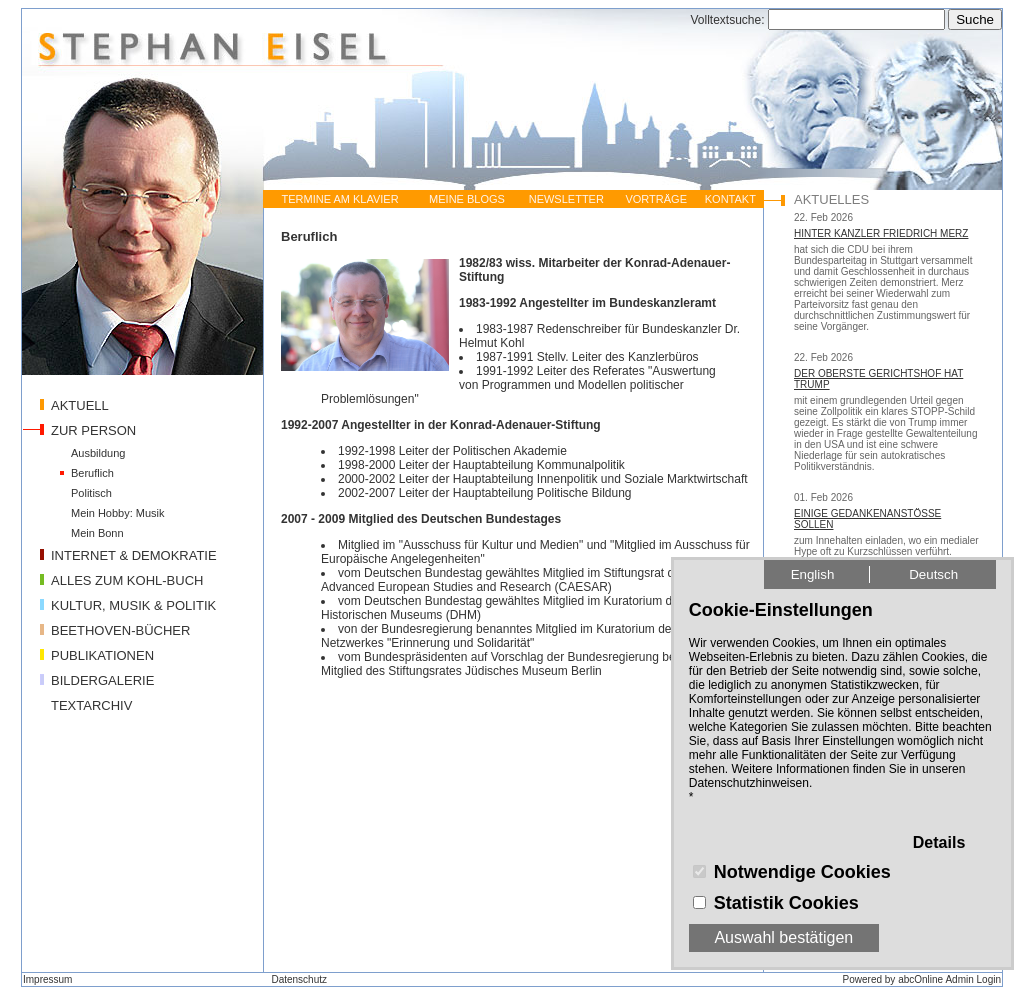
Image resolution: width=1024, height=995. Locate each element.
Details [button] (939, 842)
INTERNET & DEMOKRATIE (134, 555)
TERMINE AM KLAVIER (339, 199)
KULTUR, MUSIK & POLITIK (133, 605)
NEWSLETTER (566, 199)
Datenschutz (299, 979)
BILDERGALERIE (102, 680)
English (813, 574)
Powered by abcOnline (893, 979)
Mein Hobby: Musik (118, 513)
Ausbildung (98, 453)
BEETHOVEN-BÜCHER (120, 630)
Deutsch (933, 574)
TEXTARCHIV (91, 705)
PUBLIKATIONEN (102, 655)
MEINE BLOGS (467, 199)
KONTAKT (730, 199)
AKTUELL (80, 405)
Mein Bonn (97, 533)
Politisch (91, 493)
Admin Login (973, 979)
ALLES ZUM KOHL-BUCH (127, 580)
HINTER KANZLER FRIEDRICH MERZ (881, 233)
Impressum (47, 979)
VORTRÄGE (656, 199)
